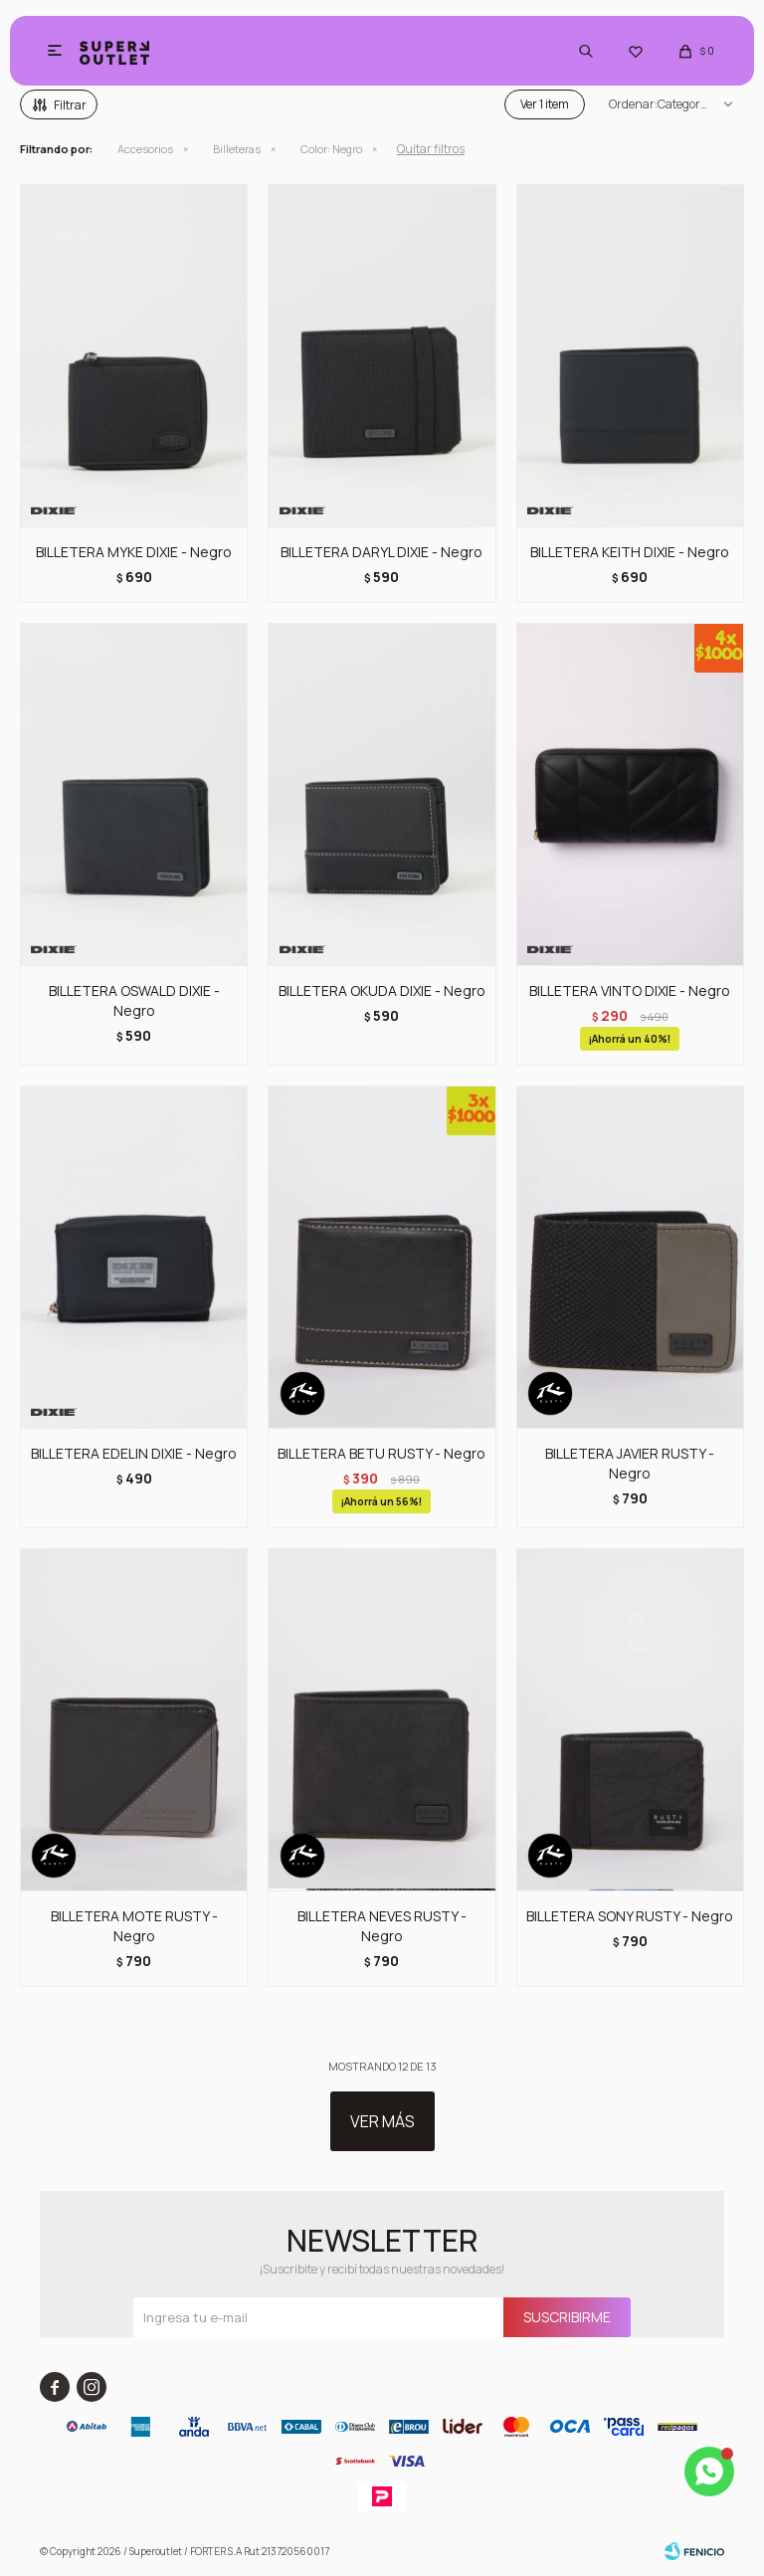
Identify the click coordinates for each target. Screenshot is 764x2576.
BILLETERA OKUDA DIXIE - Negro (382, 990)
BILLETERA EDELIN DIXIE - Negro (134, 1453)
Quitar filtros (431, 148)
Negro (331, 148)
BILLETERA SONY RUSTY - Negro (629, 1915)
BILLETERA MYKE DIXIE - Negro (134, 551)
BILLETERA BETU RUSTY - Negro (381, 1453)
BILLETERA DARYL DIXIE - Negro (381, 551)
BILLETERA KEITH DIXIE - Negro (629, 551)
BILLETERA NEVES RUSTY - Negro (382, 1925)
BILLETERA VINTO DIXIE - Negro (629, 990)
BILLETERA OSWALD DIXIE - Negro (134, 1000)
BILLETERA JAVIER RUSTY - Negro (629, 1463)
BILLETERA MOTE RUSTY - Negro (134, 1925)
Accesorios (145, 148)
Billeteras (237, 148)
